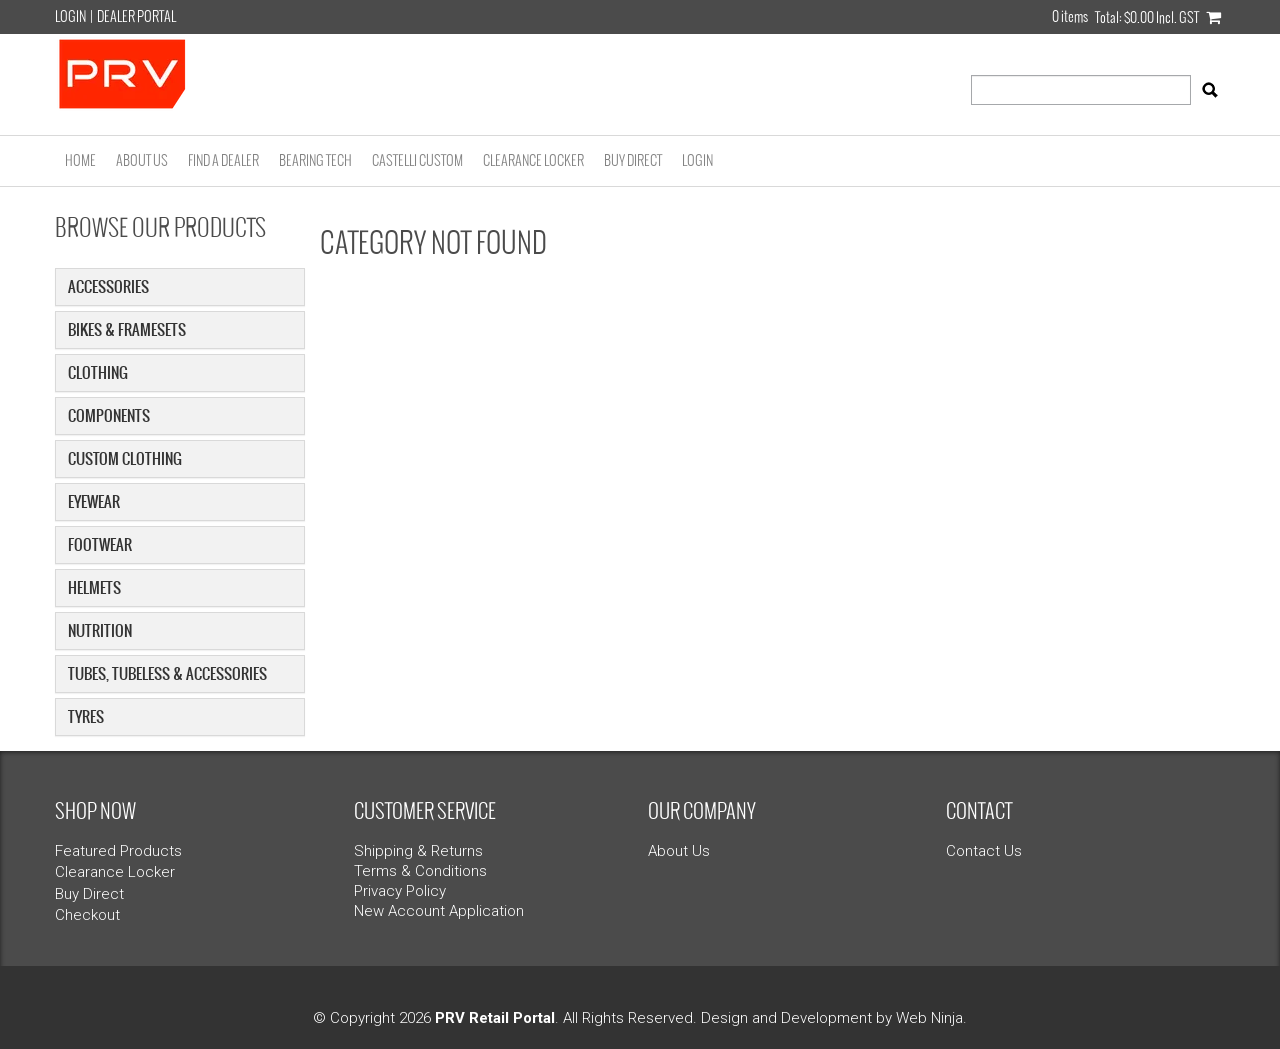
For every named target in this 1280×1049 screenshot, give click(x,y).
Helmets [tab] (94, 587)
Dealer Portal (136, 16)
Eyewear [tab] (94, 501)
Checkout (87, 915)
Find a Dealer (223, 160)
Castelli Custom (417, 160)
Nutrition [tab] (100, 630)
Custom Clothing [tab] (125, 458)
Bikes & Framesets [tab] (127, 329)
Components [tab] (109, 415)
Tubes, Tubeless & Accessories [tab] (167, 673)
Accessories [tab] (108, 286)
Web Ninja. (931, 1018)
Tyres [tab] (86, 716)
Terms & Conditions (420, 871)
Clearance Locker (533, 160)
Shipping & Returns (418, 851)
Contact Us (984, 851)
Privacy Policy (400, 891)
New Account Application (439, 911)
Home (80, 160)
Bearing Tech (315, 160)
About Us (142, 160)
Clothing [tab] (98, 372)
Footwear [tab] (100, 544)
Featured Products (118, 851)
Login (70, 16)
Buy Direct (633, 160)
